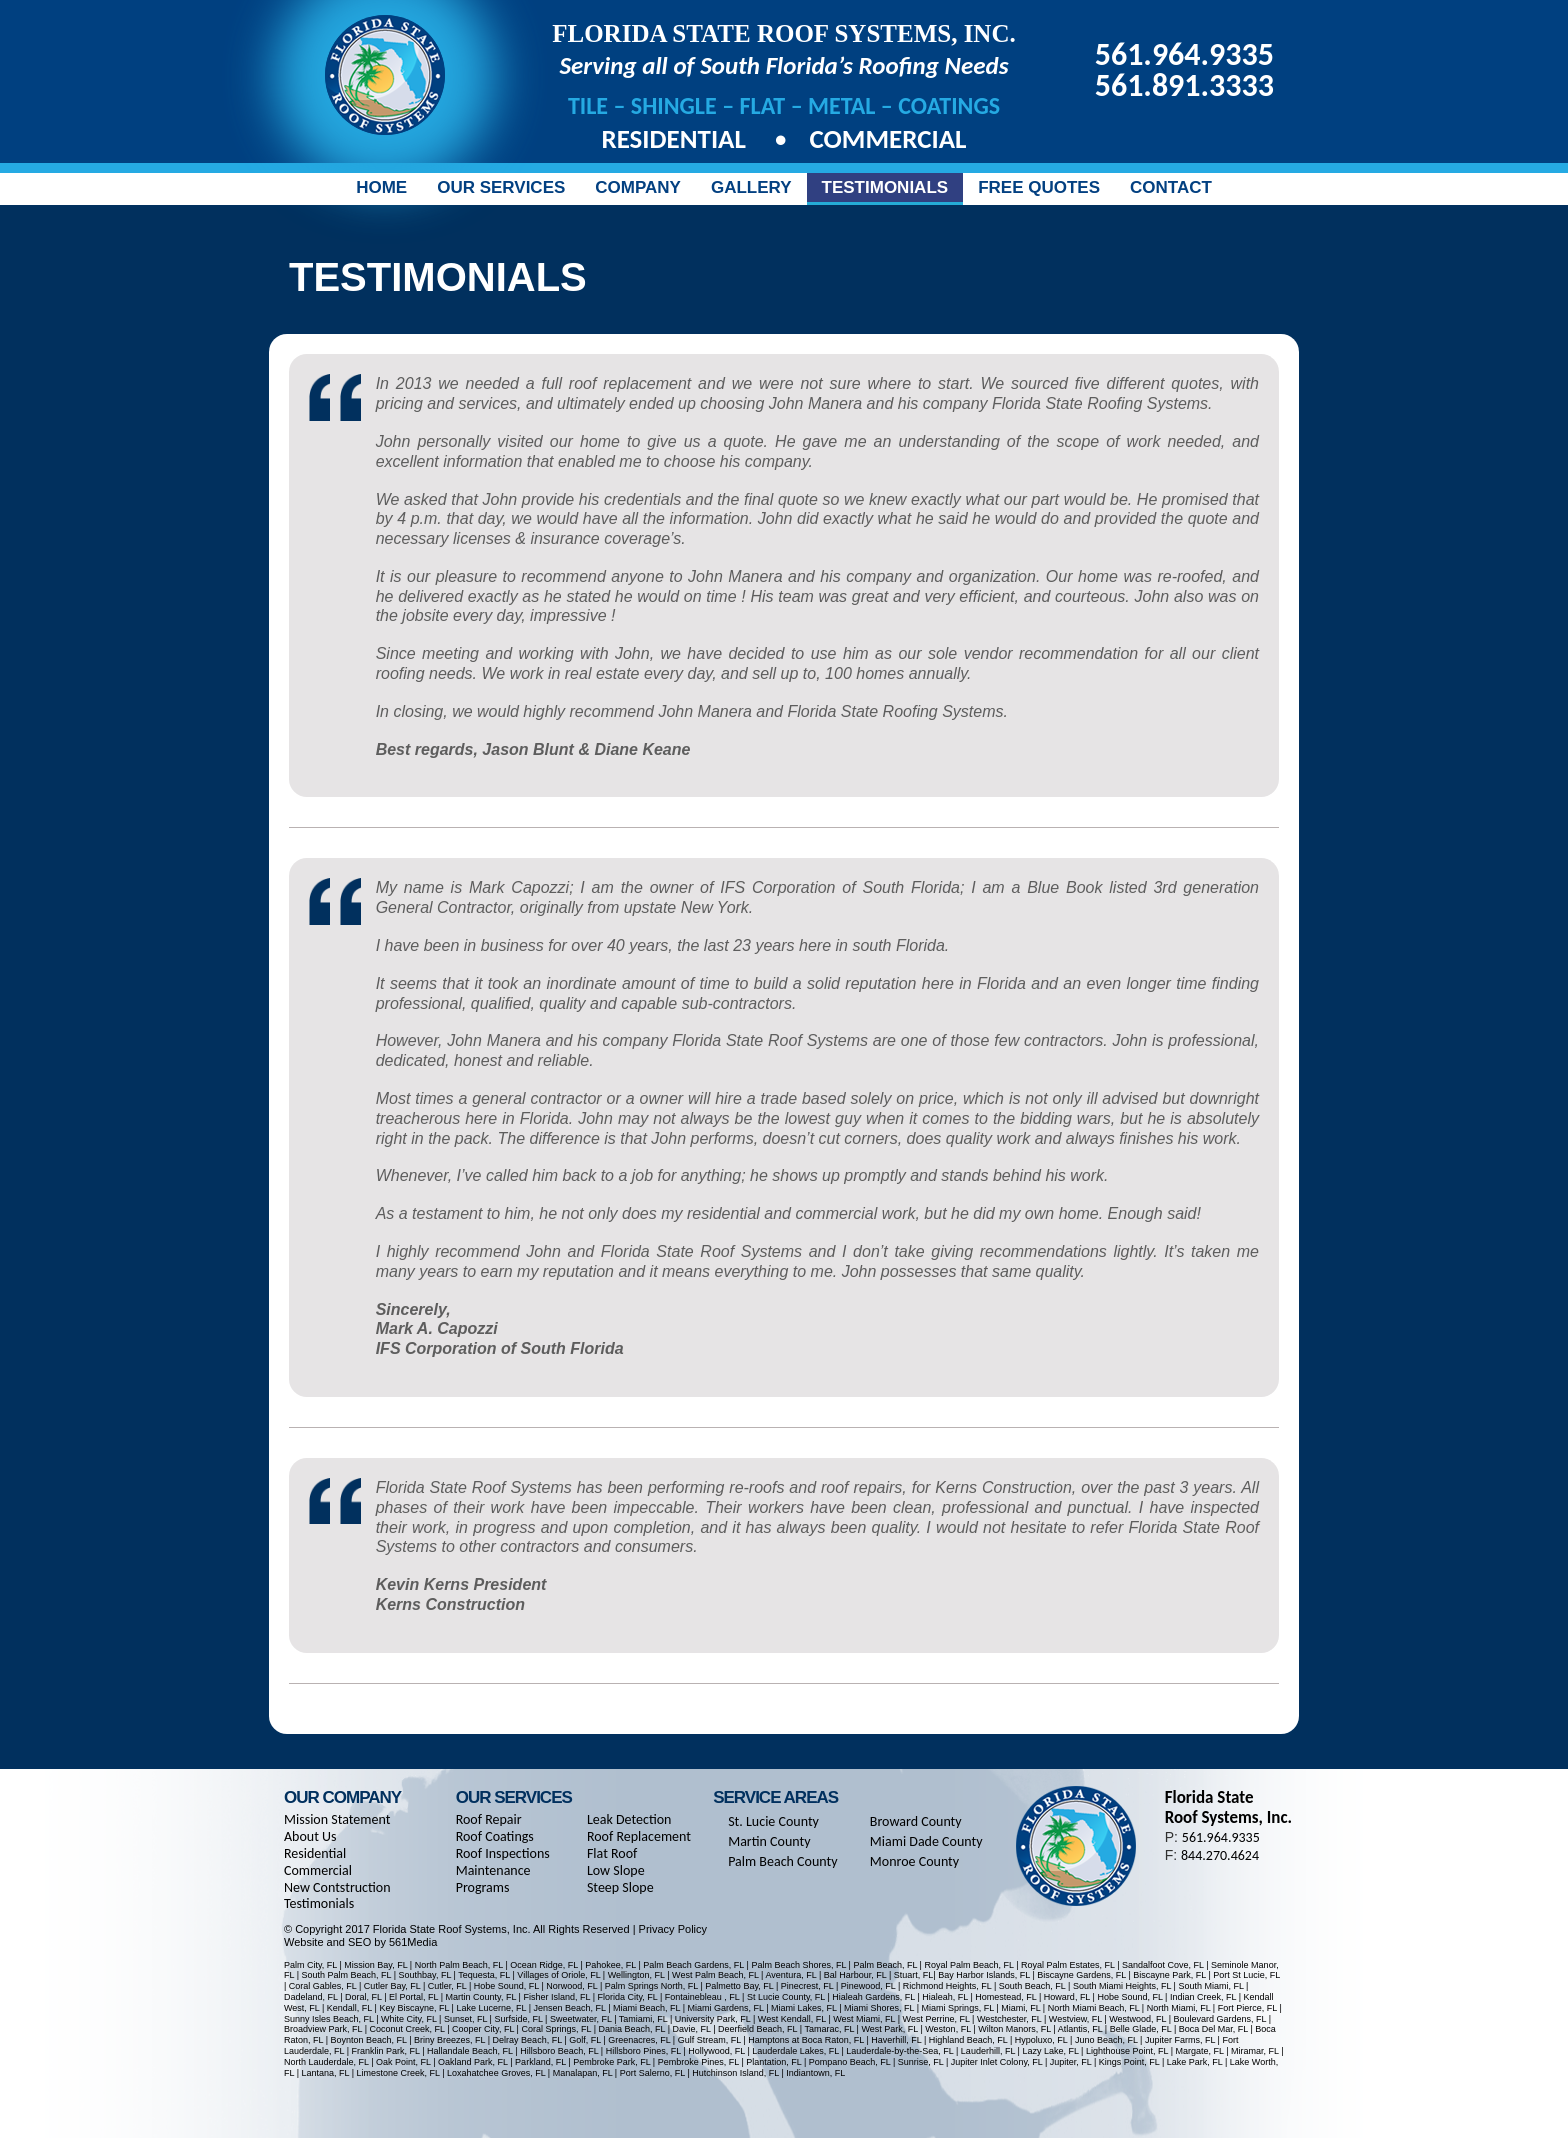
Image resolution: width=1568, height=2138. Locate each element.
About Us (310, 1836)
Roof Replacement (639, 1836)
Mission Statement (337, 1819)
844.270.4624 (1220, 1855)
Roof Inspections (503, 1853)
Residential (677, 138)
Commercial (887, 138)
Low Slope (616, 1870)
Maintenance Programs (493, 1879)
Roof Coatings (495, 1836)
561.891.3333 (1184, 85)
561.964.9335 (1184, 54)
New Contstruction (337, 1887)
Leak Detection (629, 1819)
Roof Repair (489, 1819)
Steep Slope (620, 1887)
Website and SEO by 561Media (360, 1942)
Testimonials (319, 1903)
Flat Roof (612, 1853)
